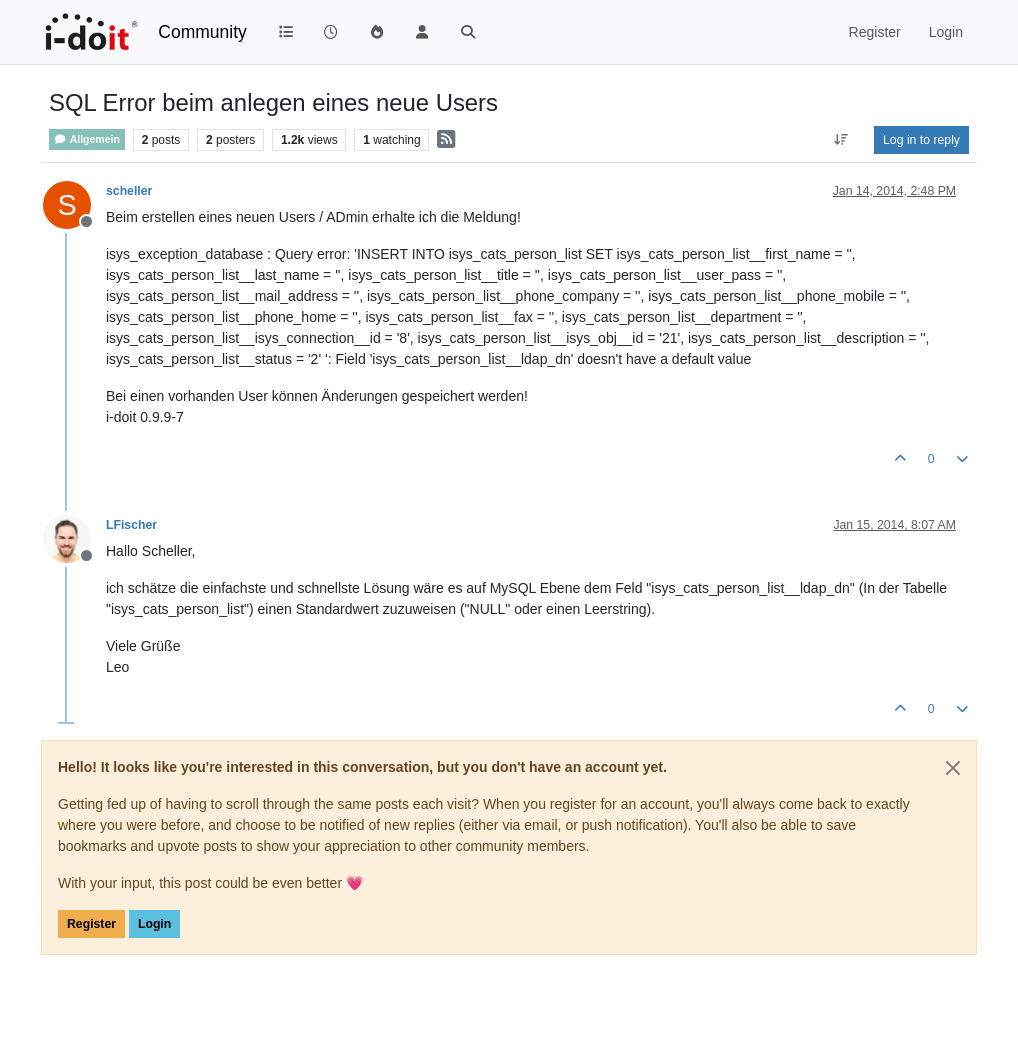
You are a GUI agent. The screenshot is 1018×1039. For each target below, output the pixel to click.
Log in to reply (921, 140)
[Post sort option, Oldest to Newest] (841, 140)
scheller (129, 191)
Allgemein (87, 139)
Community (202, 32)
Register (91, 924)
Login (154, 924)
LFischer (131, 525)
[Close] (953, 768)
